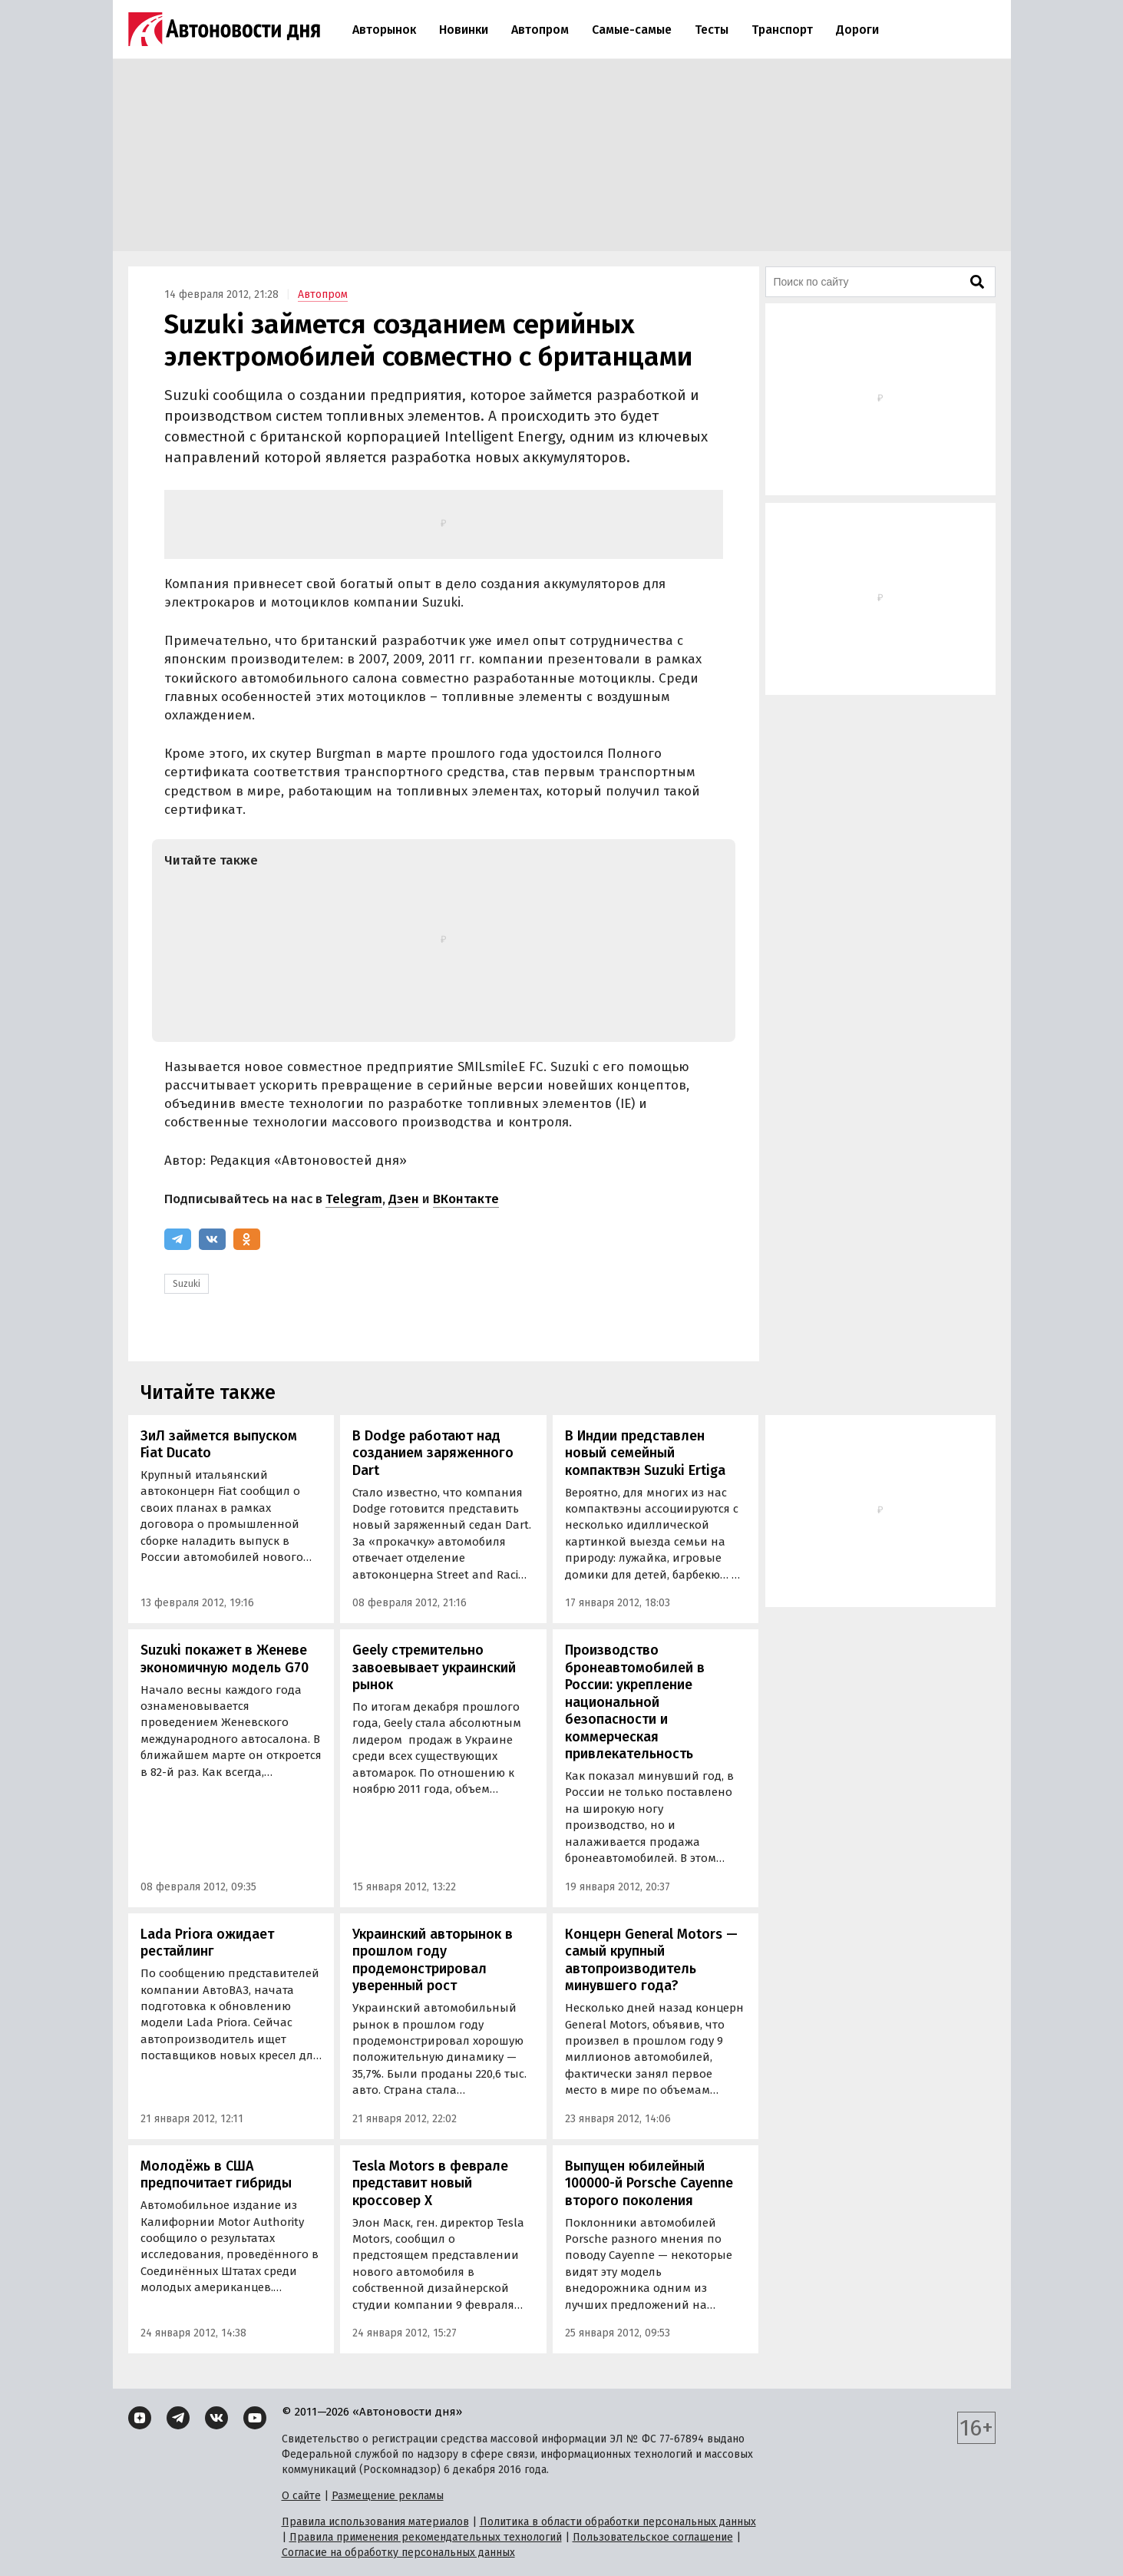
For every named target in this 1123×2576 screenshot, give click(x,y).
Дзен (403, 1199)
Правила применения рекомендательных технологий (425, 2537)
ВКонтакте (466, 1199)
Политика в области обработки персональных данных (618, 2521)
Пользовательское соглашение (653, 2537)
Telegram (353, 1199)
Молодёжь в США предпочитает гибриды (216, 2175)
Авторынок (384, 29)
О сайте (301, 2495)
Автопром (540, 29)
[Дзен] (139, 2417)
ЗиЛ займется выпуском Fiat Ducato (218, 1444)
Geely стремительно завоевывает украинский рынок (434, 1667)
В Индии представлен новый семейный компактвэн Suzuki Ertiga (645, 1453)
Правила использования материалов (375, 2521)
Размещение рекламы (388, 2495)
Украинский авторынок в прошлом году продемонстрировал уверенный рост (432, 1960)
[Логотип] (224, 29)
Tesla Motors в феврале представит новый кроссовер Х (430, 2183)
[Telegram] (177, 1239)
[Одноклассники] (246, 1239)
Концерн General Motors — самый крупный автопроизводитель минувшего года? (651, 1960)
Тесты (711, 29)
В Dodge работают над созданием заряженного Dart (433, 1453)
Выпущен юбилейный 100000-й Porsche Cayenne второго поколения (649, 2183)
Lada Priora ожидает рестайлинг (207, 1943)
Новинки (463, 29)
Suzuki (186, 1283)
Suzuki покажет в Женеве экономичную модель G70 (224, 1659)
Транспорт (782, 29)
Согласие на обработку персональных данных (398, 2552)
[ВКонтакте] (212, 1239)
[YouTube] (254, 2417)
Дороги (857, 29)
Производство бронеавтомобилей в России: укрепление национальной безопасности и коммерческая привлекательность (635, 1702)
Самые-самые (632, 29)
